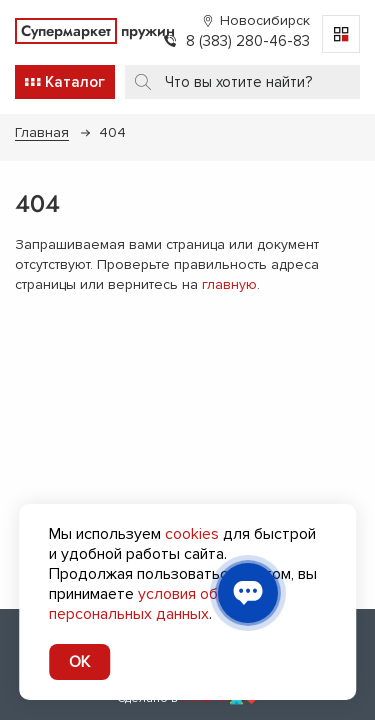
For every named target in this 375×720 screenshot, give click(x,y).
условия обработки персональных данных (163, 604)
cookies (192, 534)
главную (229, 284)
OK (79, 662)
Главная (42, 132)
